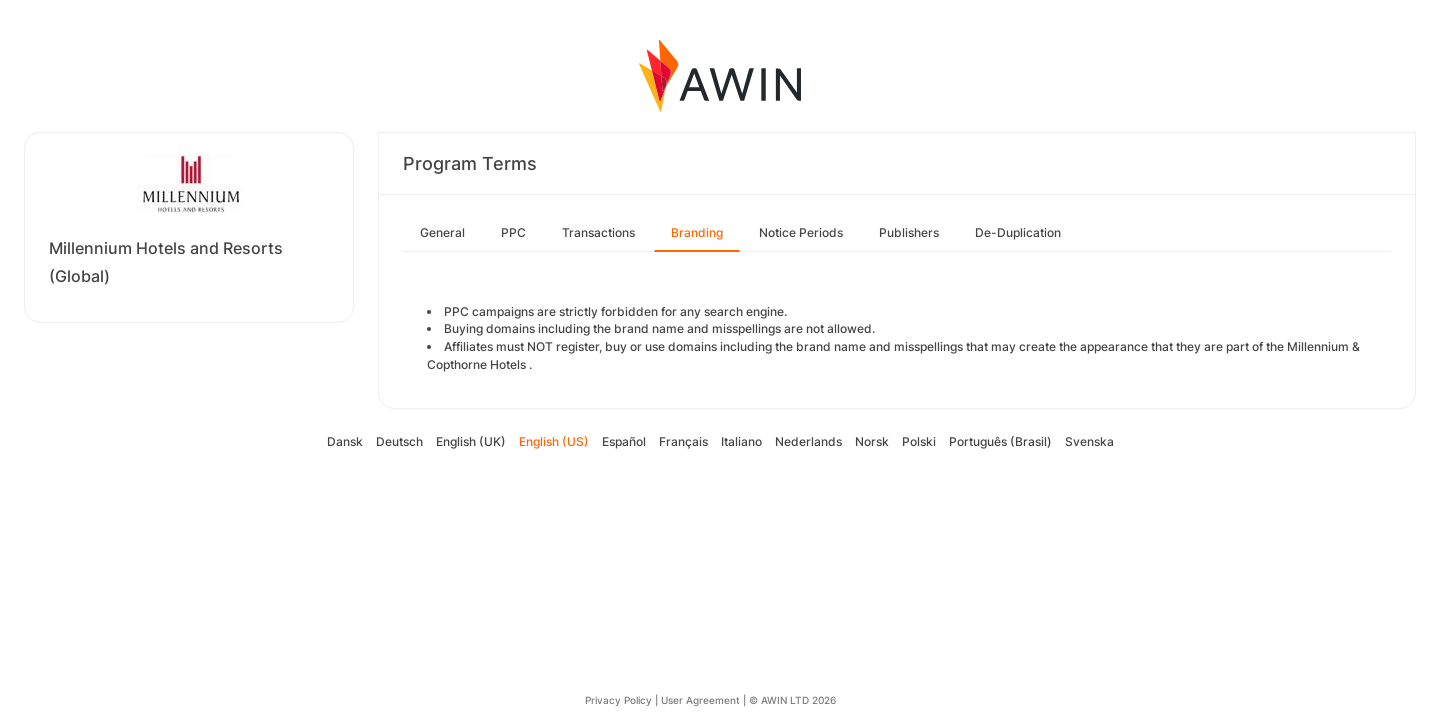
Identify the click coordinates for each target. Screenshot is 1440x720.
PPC (513, 232)
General (442, 232)
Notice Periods (801, 232)
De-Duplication (1018, 232)
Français (683, 441)
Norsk (872, 441)
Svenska (1089, 441)
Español (624, 441)
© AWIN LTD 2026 (792, 700)
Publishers (909, 232)
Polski (919, 441)
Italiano (741, 441)
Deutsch (399, 441)
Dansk (345, 441)
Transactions (598, 232)
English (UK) (471, 441)
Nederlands (808, 441)
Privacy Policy (618, 700)
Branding (697, 232)
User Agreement (700, 700)
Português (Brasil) (1000, 441)
